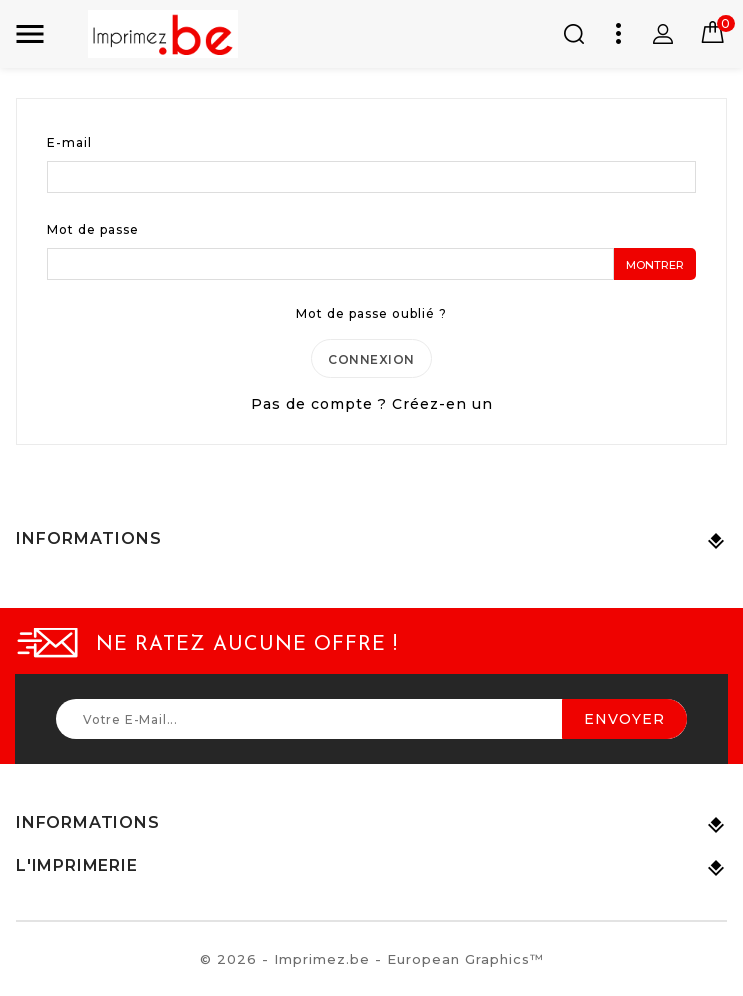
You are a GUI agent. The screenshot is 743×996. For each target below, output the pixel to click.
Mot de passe (93, 229)
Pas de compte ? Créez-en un (372, 406)
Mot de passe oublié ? (371, 313)
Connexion (371, 360)
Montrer (655, 265)
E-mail (69, 142)
